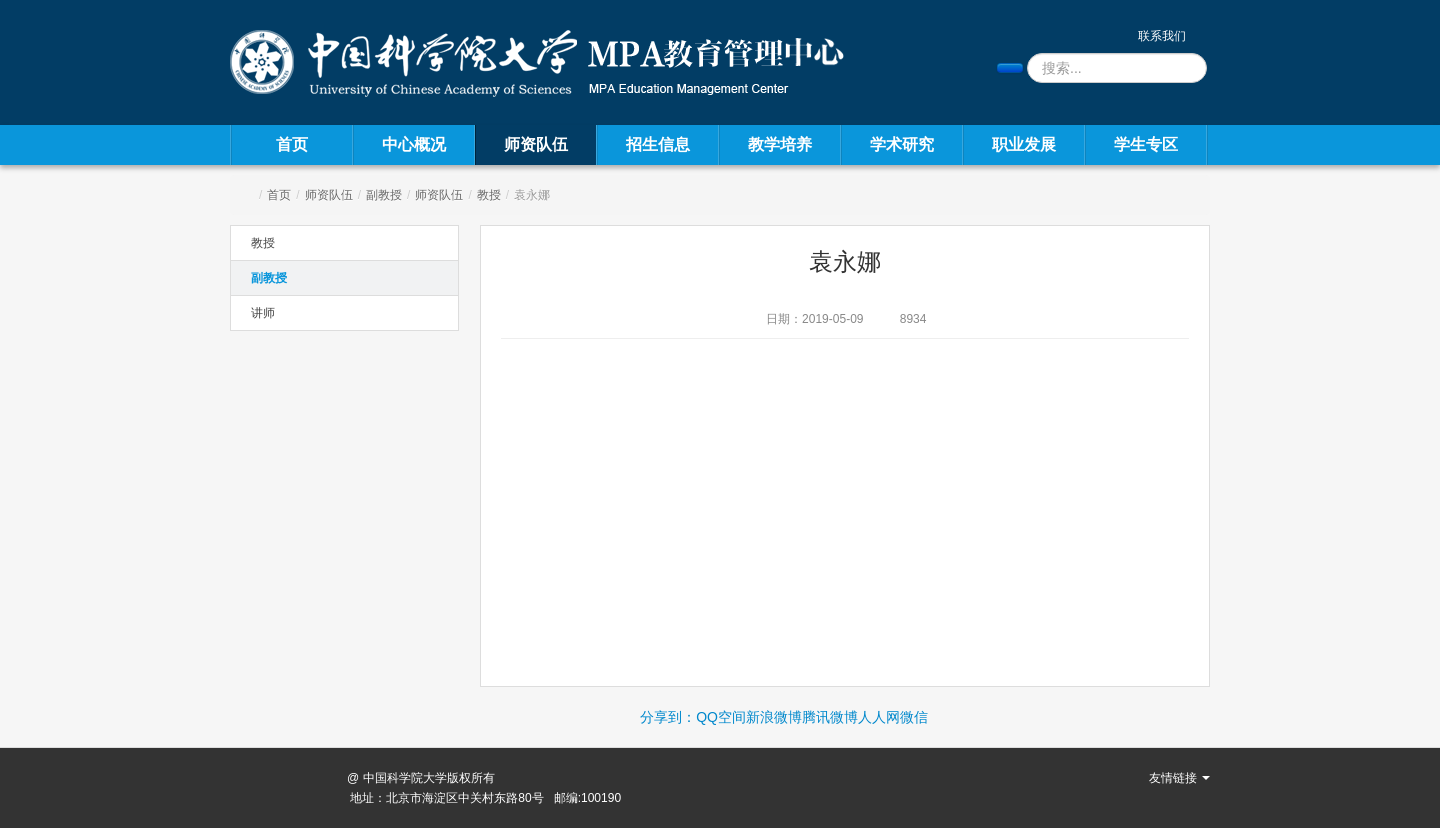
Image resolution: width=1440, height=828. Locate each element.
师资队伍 (536, 144)
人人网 (879, 717)
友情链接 (1179, 778)
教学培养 (780, 144)
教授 (489, 195)
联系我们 (1162, 36)
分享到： (668, 717)
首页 (292, 144)
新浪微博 (774, 717)
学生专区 (1146, 144)
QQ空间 (721, 717)
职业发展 (1024, 144)
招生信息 (658, 144)
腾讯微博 (830, 717)
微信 (914, 717)
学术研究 (902, 144)
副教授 (384, 195)
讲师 (263, 313)
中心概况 (414, 144)
